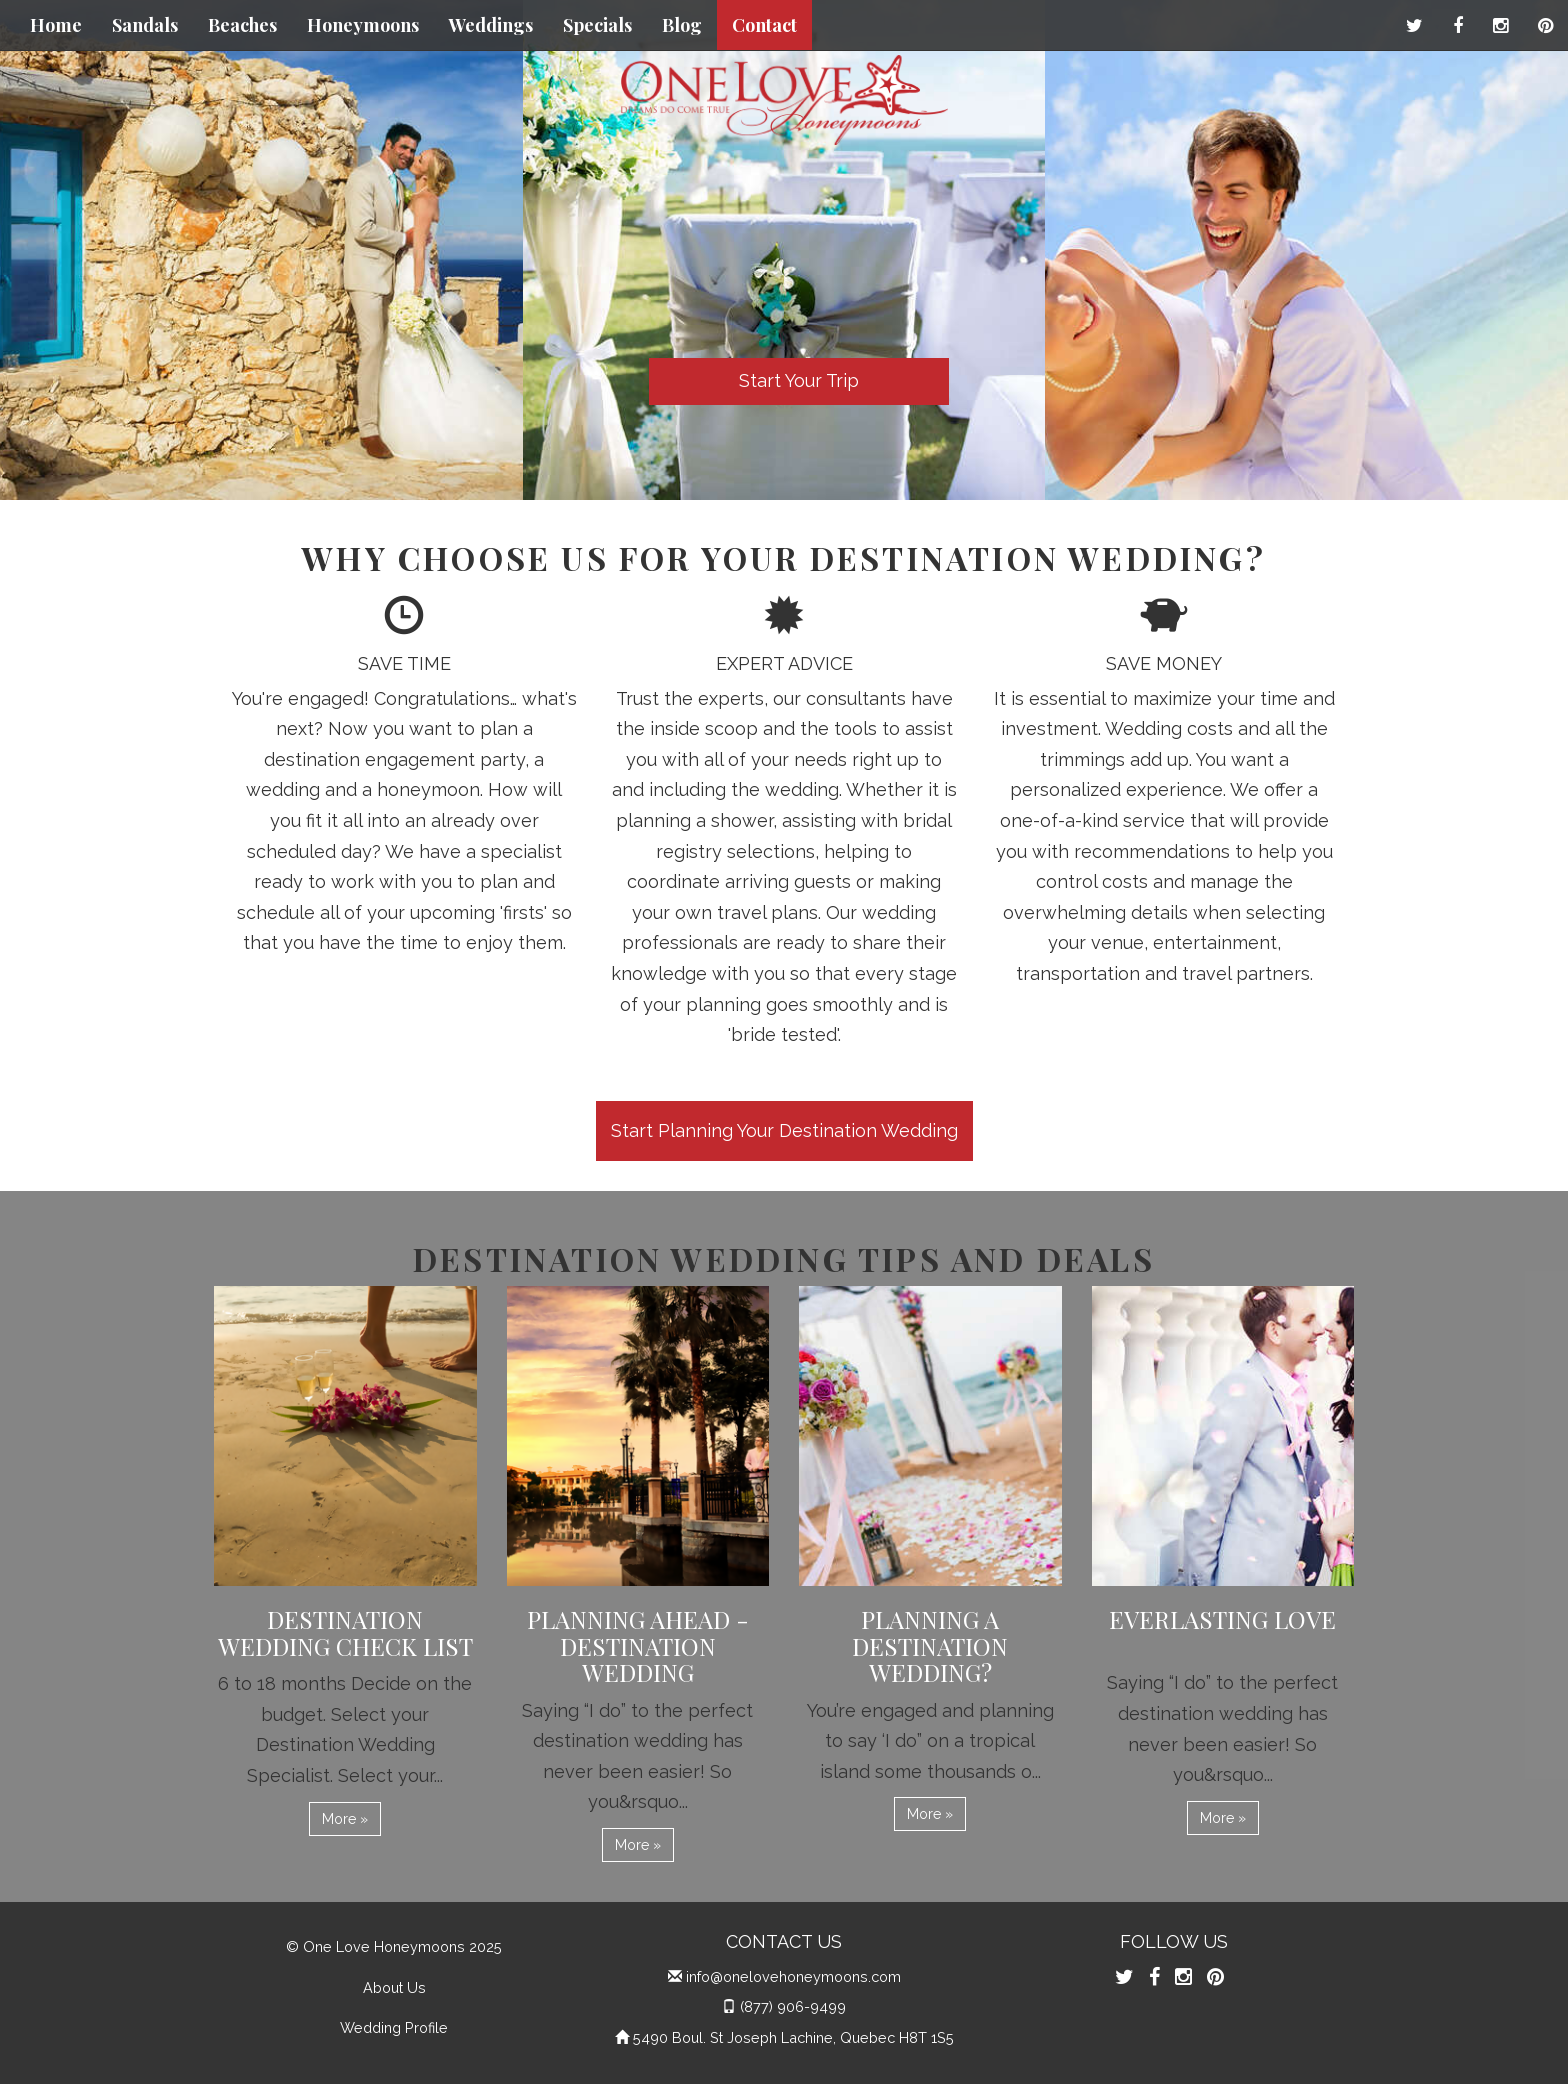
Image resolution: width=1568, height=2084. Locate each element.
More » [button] (345, 1819)
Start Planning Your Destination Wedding (784, 1130)
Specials (597, 25)
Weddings (491, 25)
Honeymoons (363, 25)
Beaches (242, 25)
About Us (394, 1987)
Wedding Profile (394, 2027)
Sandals (145, 25)
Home (56, 25)
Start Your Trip (799, 380)
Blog (682, 25)
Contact (764, 25)
